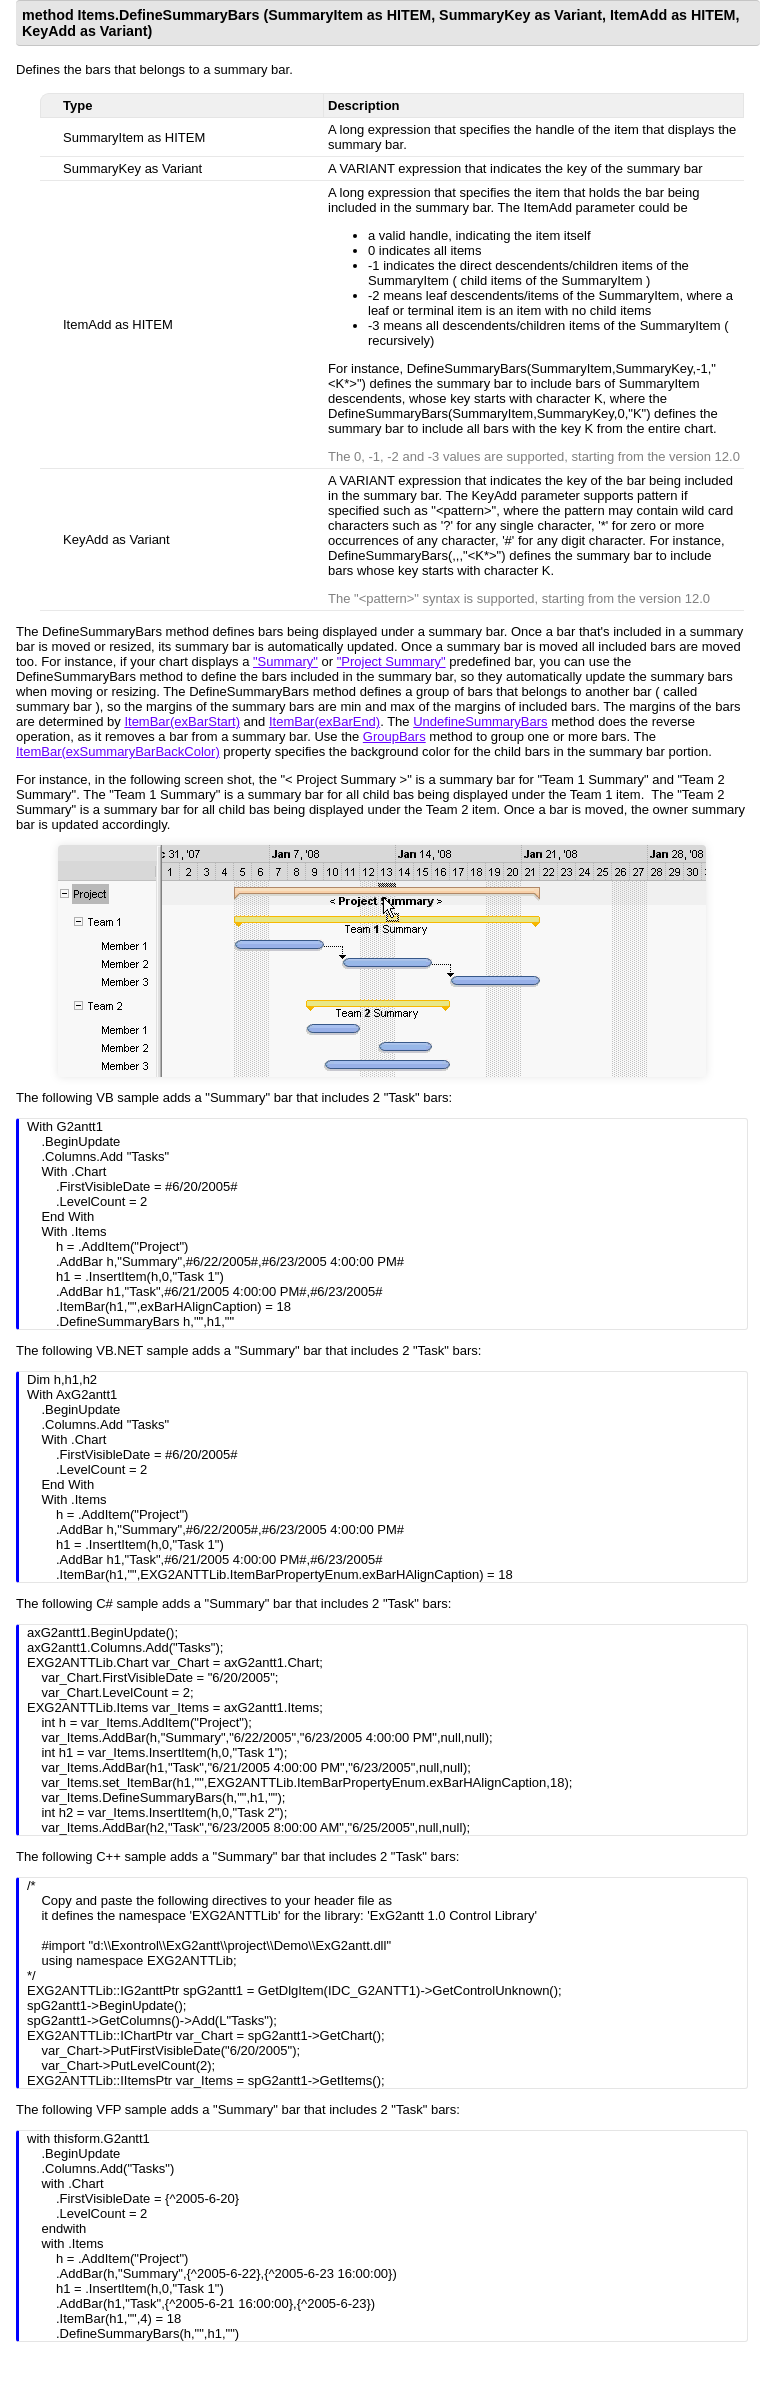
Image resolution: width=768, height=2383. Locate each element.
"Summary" (285, 661)
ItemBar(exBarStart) (182, 721)
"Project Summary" (391, 661)
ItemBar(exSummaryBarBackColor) (118, 751)
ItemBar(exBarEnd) (324, 721)
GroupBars (394, 736)
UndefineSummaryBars (480, 721)
